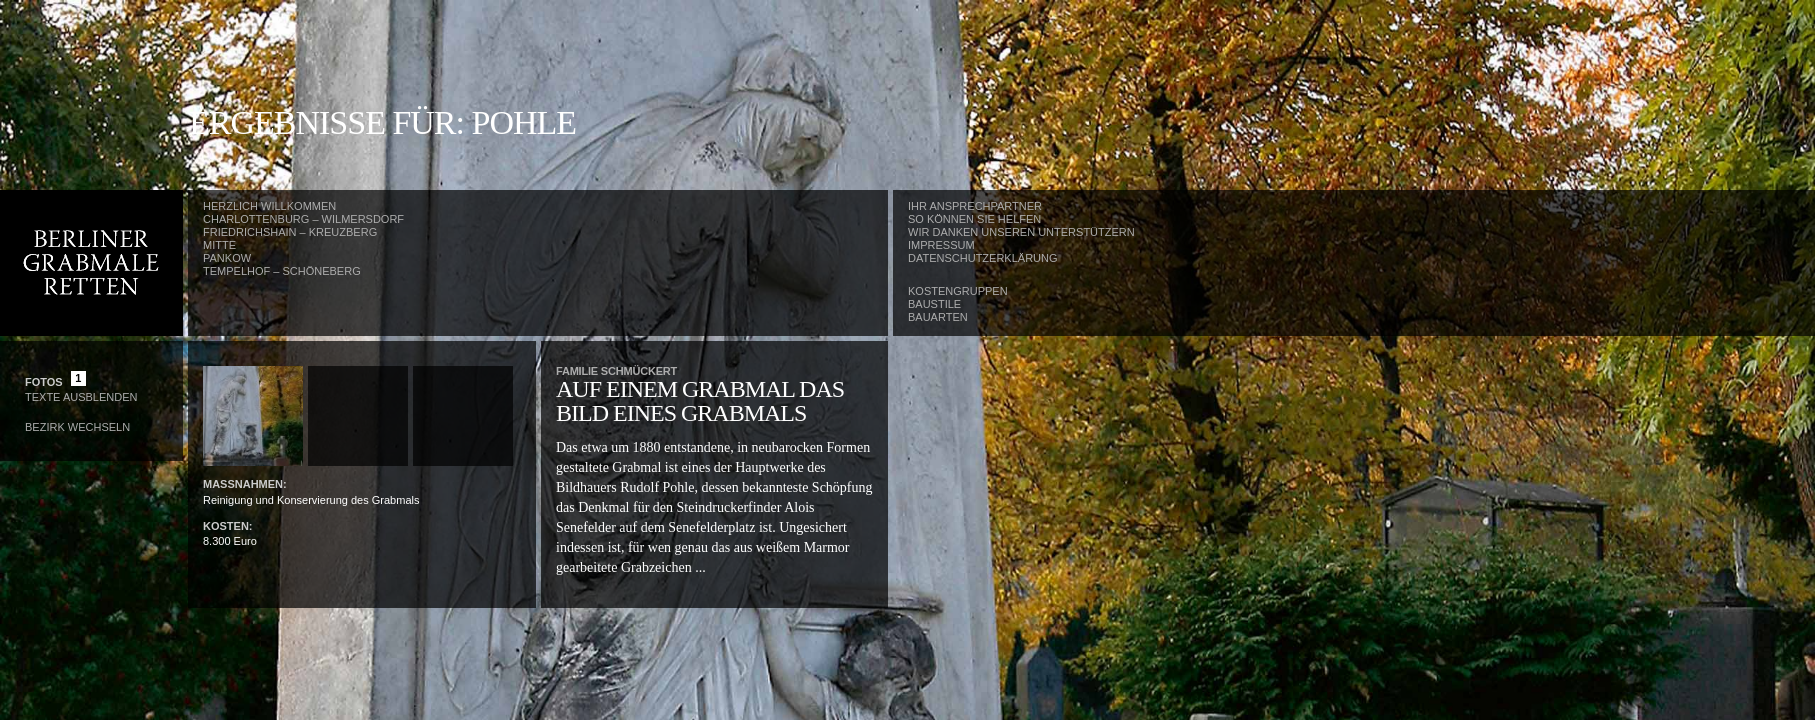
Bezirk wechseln (77, 427)
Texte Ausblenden (81, 397)
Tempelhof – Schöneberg (282, 271)
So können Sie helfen (974, 219)
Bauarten (938, 317)
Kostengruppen (958, 291)
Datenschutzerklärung (983, 258)
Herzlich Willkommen (269, 206)
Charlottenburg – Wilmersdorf (303, 219)
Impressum (941, 245)
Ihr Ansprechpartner (975, 206)
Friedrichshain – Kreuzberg (290, 232)
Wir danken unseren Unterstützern (1021, 232)
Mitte (219, 245)
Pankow (227, 258)
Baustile (934, 304)
